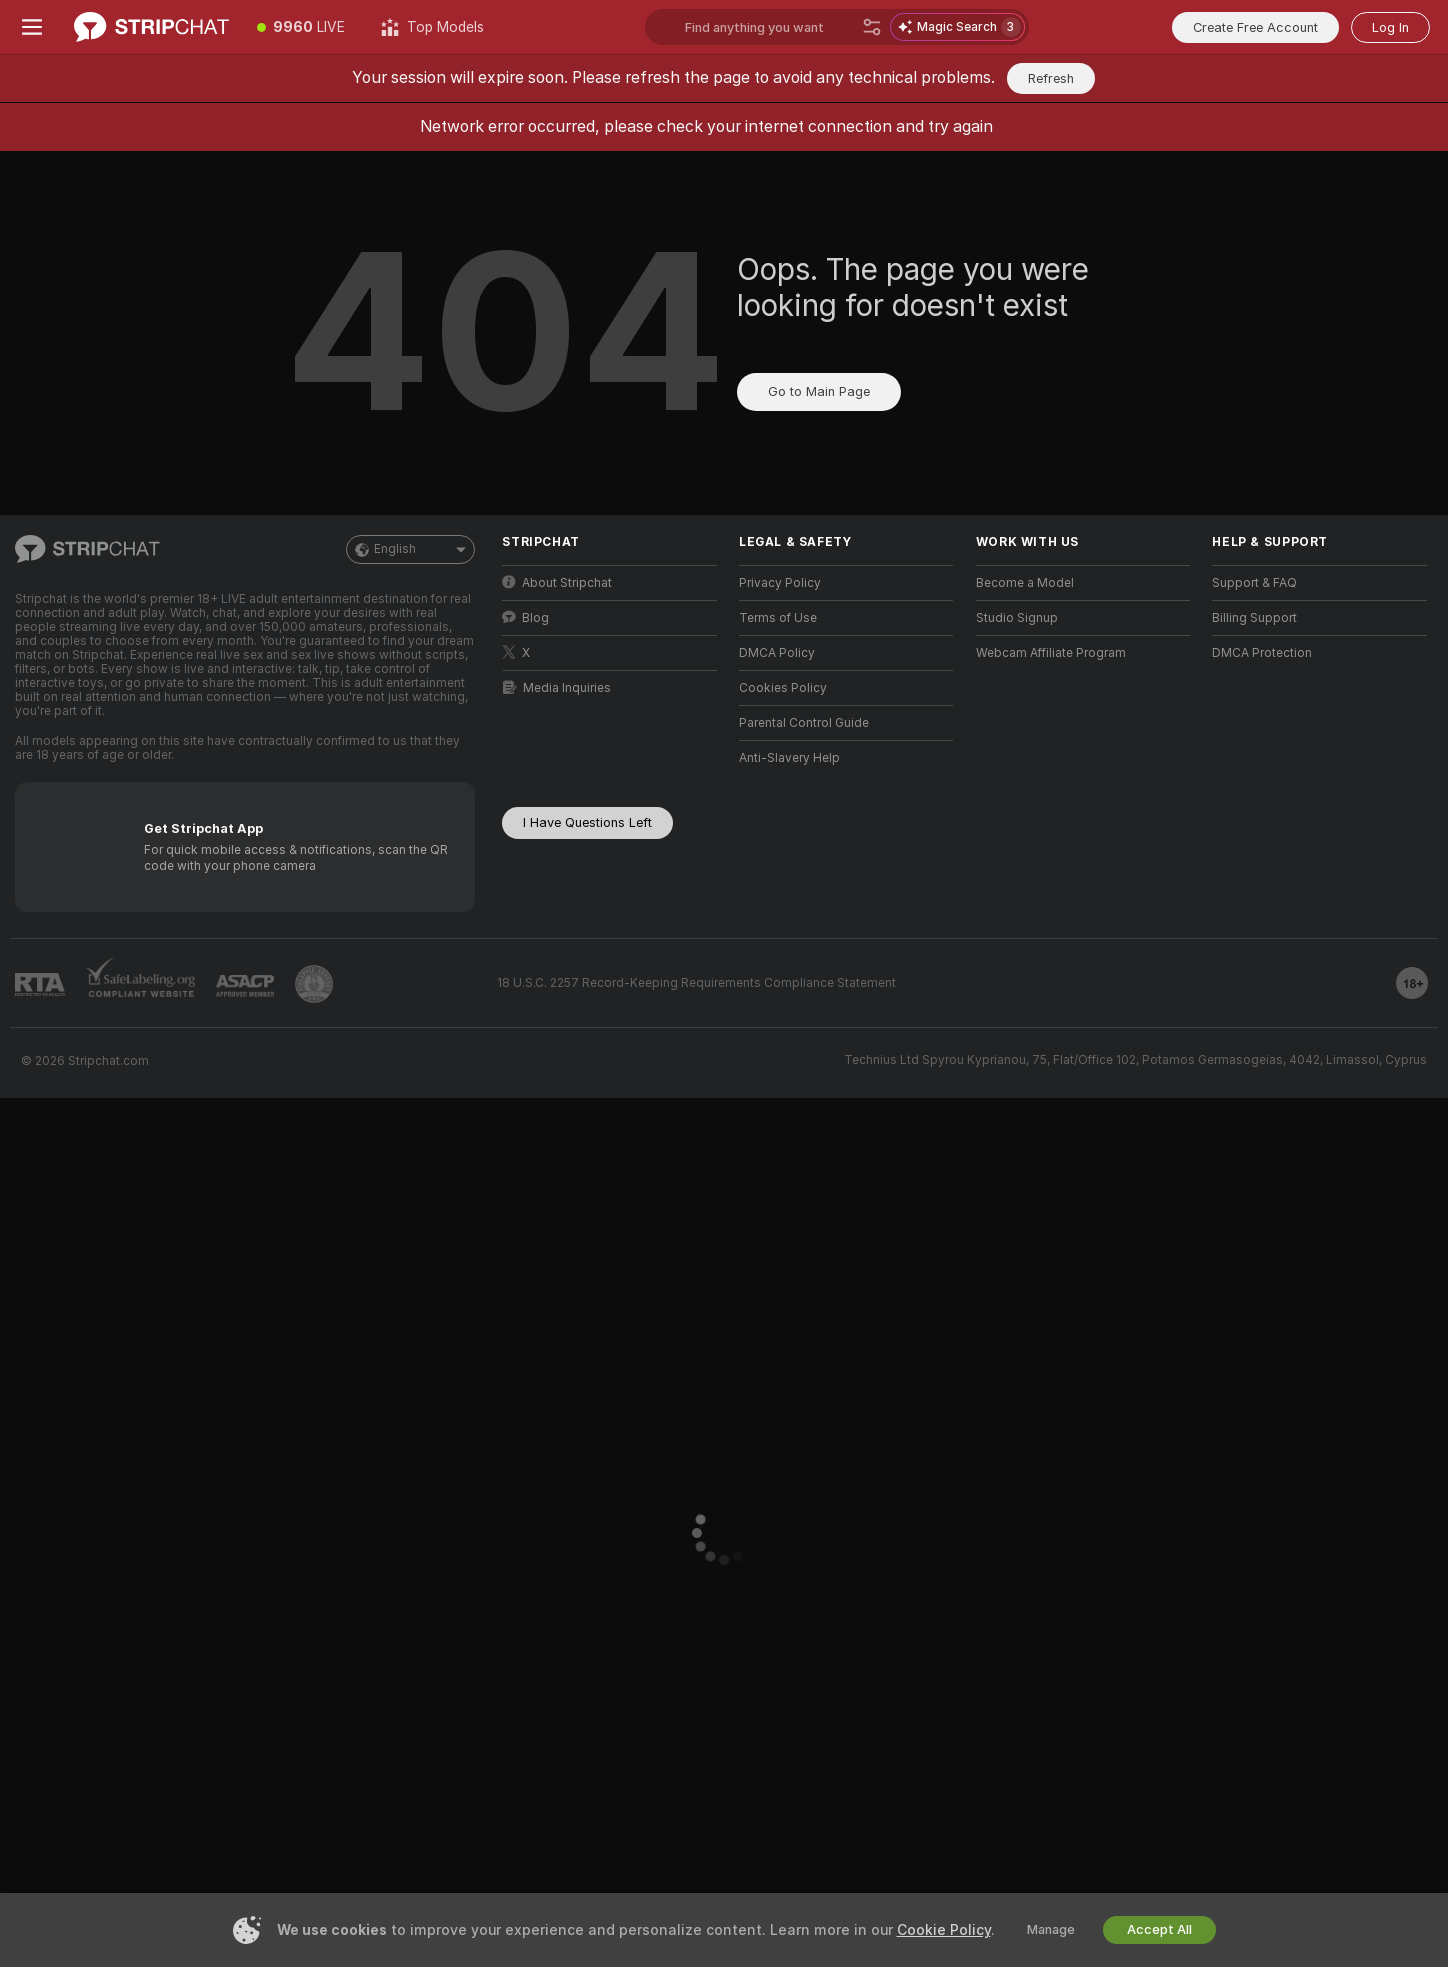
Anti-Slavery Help (789, 758)
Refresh (1051, 78)
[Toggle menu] (32, 27)
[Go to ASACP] (245, 986)
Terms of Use (778, 618)
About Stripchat (557, 582)
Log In (1390, 27)
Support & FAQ (1254, 583)
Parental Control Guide (804, 723)
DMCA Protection (1262, 653)
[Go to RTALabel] (40, 984)
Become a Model (1025, 583)
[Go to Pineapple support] (314, 984)
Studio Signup (1017, 618)
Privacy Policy (780, 583)
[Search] (872, 27)
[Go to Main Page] (151, 27)
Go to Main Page (819, 391)
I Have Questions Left (587, 822)
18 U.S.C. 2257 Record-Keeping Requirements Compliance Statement (696, 983)
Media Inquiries (557, 687)
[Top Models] (432, 27)
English (410, 549)
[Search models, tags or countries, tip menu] (769, 27)
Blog (525, 617)
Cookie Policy (944, 1930)
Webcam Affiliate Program (1051, 653)
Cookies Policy (783, 688)
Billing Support (1254, 618)
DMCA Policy (777, 653)
